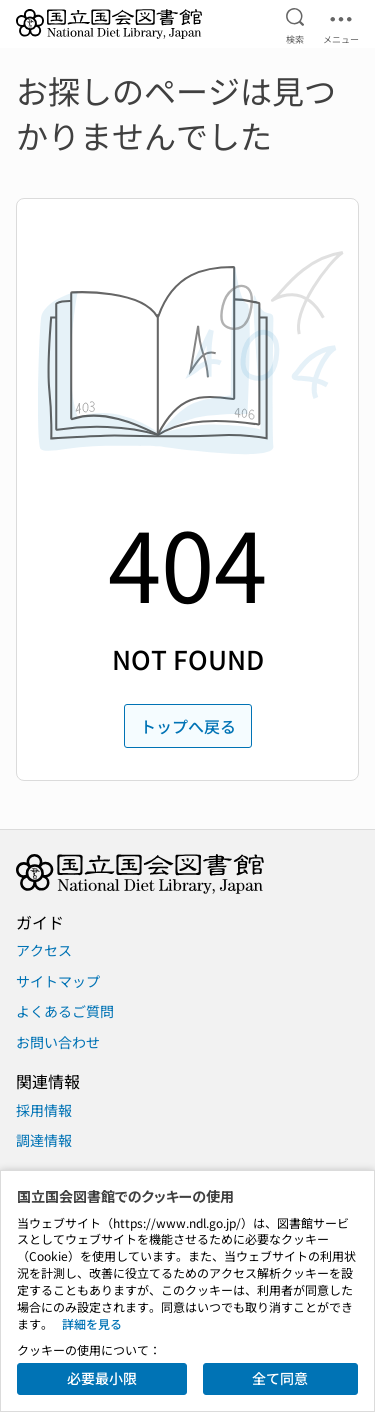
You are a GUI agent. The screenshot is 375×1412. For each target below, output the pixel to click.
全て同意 (280, 1378)
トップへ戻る (188, 726)
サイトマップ (58, 981)
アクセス (44, 950)
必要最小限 (102, 1378)
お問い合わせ (58, 1042)
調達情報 (44, 1140)
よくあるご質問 (65, 1011)
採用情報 (44, 1110)
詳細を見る (92, 1323)
